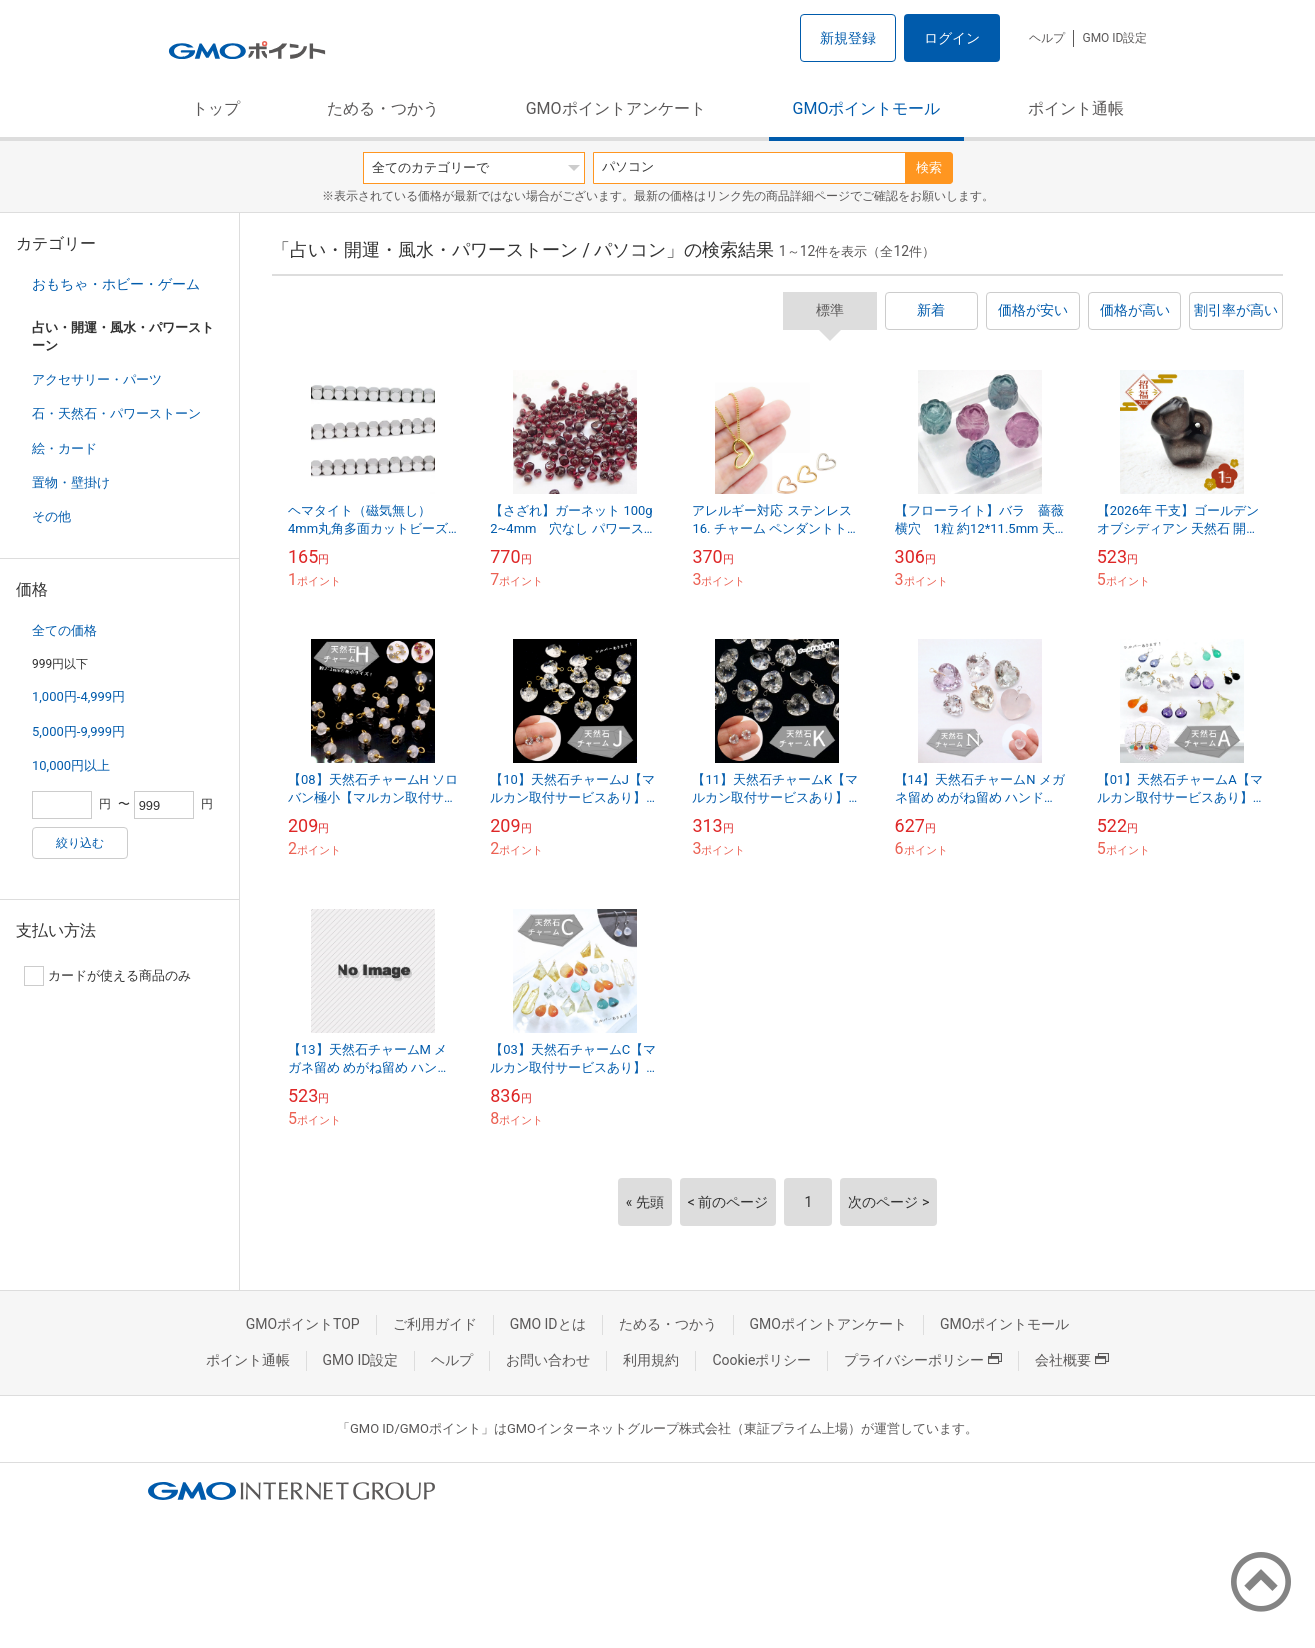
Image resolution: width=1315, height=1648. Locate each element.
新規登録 (848, 38)
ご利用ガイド (435, 1324)
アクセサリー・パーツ (97, 379)
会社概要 (1072, 1360)
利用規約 (651, 1360)
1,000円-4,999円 (78, 696)
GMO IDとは (548, 1324)
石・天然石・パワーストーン (116, 413)
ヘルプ (1047, 38)
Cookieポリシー (761, 1360)
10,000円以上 (71, 765)
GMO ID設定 (1114, 38)
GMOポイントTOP (303, 1324)
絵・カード (64, 448)
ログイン (952, 38)
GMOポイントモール (867, 108)
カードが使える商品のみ (107, 976)
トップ (216, 108)
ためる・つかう (383, 108)
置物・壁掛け (71, 482)
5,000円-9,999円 (78, 731)
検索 (929, 167)
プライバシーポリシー (923, 1360)
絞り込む (80, 843)
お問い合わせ (548, 1360)
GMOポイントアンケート (616, 108)
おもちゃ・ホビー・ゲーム (116, 284)
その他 (51, 516)
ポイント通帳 (1076, 108)
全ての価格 (64, 630)
